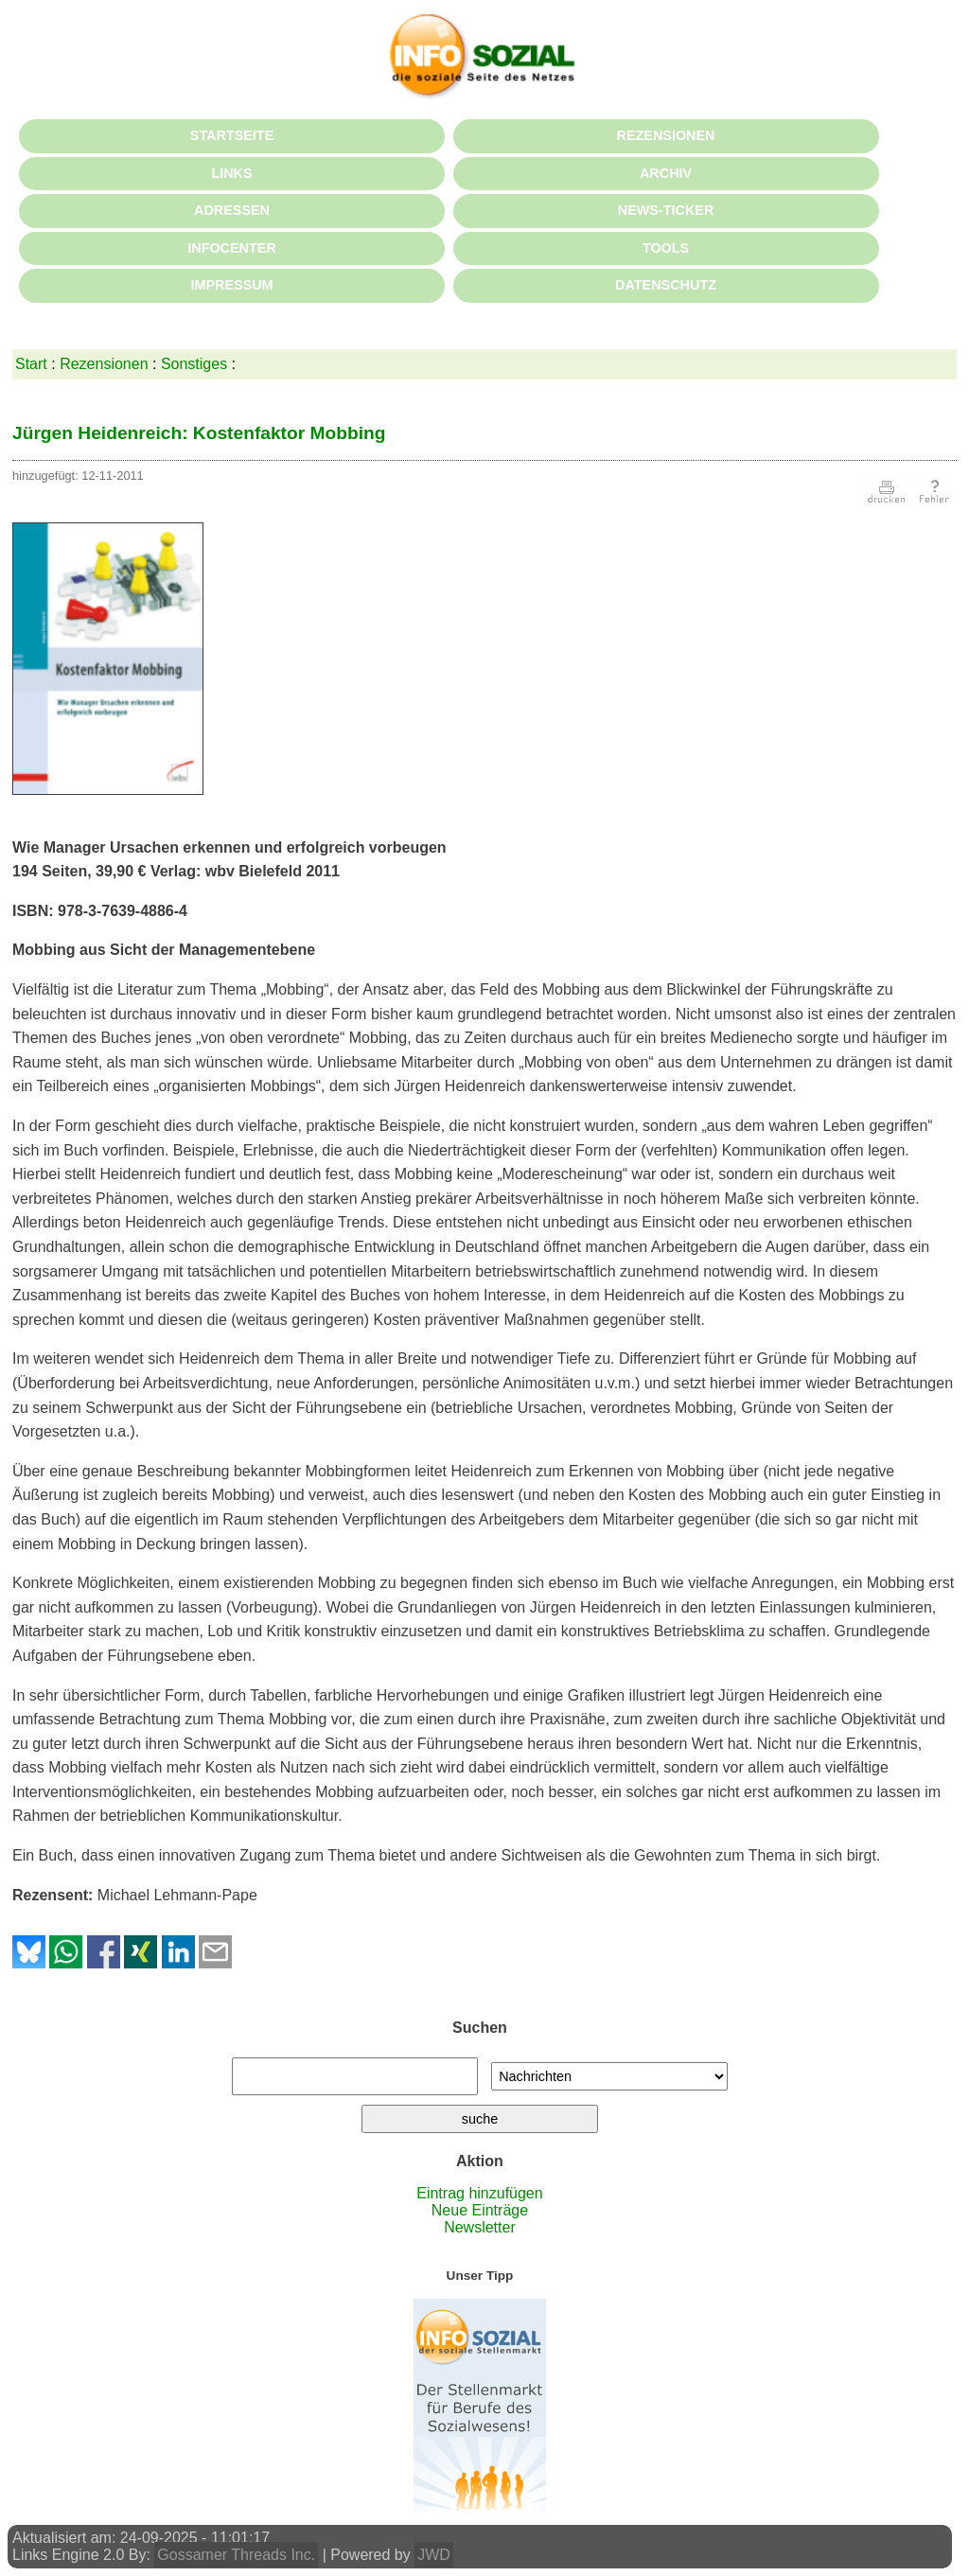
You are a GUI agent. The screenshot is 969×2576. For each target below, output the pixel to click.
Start (31, 364)
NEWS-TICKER (666, 210)
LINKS (231, 173)
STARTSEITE (231, 135)
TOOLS (666, 248)
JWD (433, 2555)
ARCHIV (666, 173)
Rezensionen (104, 364)
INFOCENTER (231, 248)
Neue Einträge (480, 2210)
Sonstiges (194, 364)
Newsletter (480, 2227)
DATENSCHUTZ (665, 284)
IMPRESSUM (231, 284)
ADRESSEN (232, 210)
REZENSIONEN (666, 135)
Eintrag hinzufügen (479, 2193)
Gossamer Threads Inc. (236, 2555)
